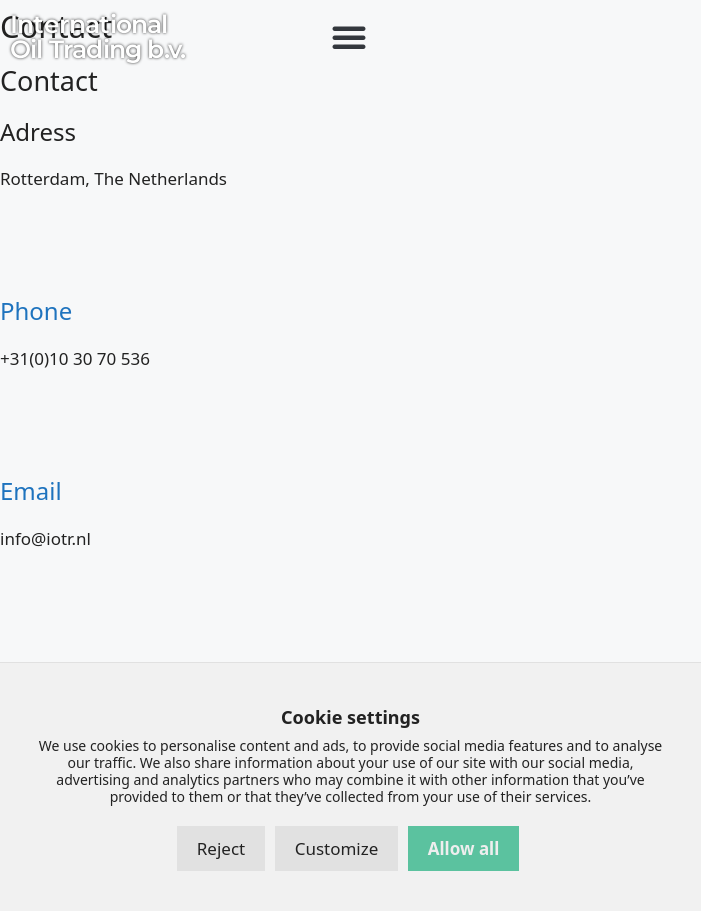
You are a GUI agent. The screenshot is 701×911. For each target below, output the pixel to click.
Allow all (463, 848)
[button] (349, 37)
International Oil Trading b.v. (97, 36)
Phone (36, 310)
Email (31, 490)
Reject (221, 848)
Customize (337, 848)
